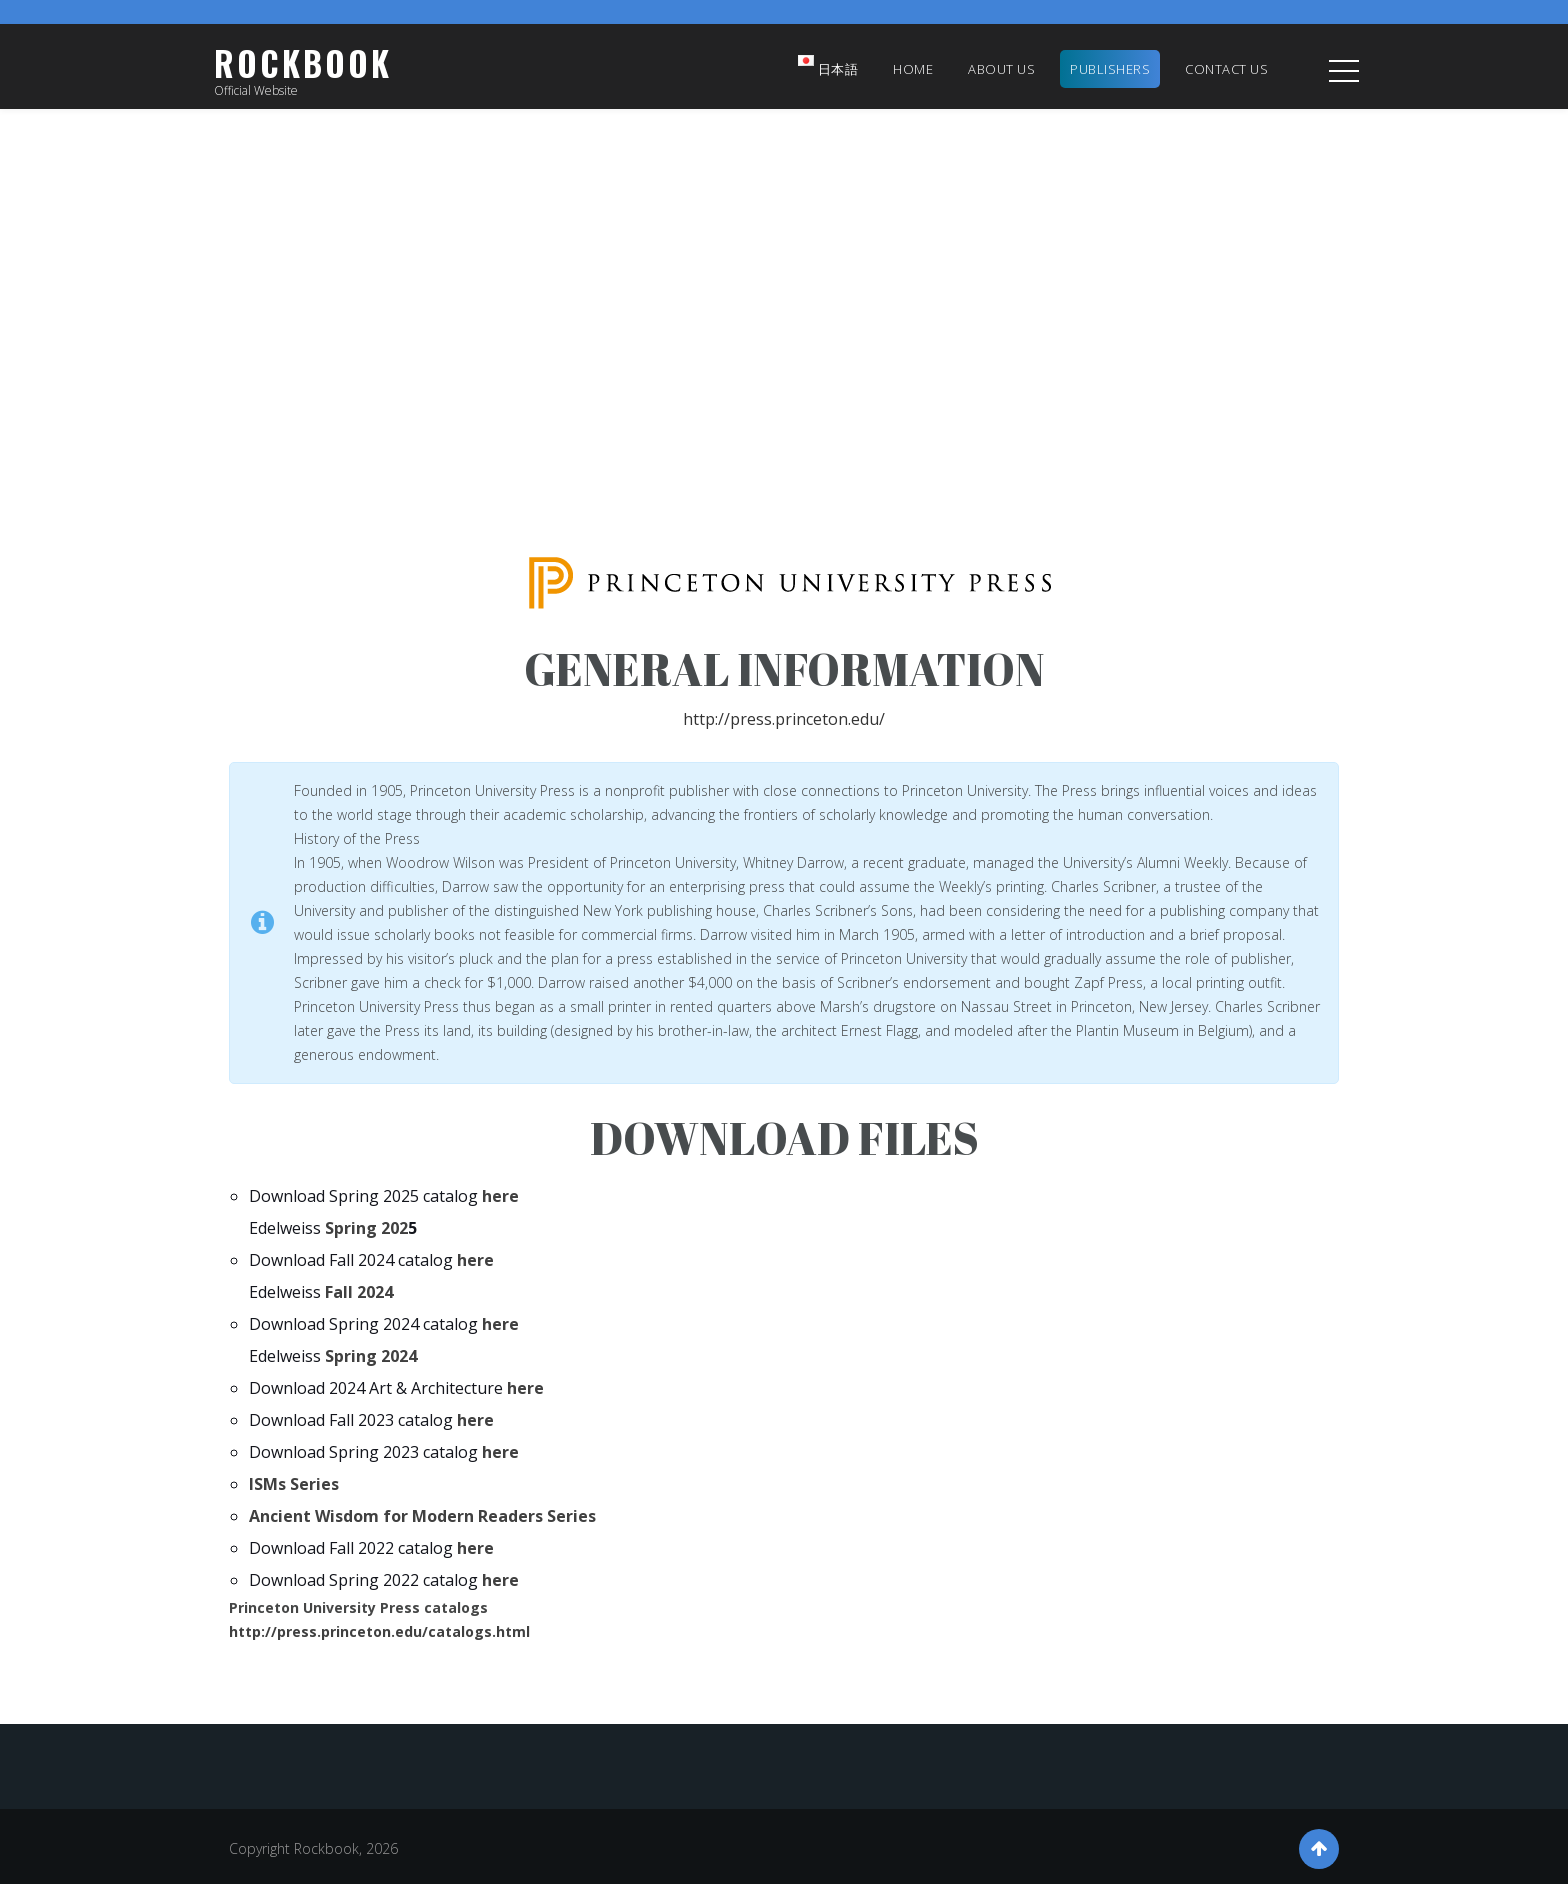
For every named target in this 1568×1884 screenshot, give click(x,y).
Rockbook (303, 63)
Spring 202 (364, 1228)
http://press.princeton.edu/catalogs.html (379, 1631)
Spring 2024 (369, 1356)
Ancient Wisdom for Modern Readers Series (422, 1516)
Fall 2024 (357, 1292)
